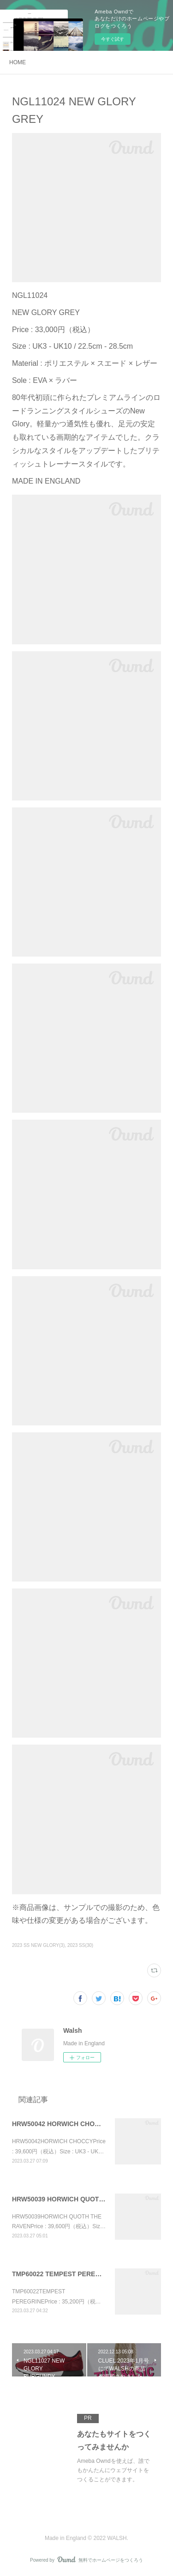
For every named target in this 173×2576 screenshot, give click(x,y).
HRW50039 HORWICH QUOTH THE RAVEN (77, 2199)
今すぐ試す (112, 39)
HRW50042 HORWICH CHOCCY (60, 2123)
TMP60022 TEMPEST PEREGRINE (64, 2274)
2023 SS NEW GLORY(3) (38, 1945)
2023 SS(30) (80, 1945)
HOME (17, 62)
